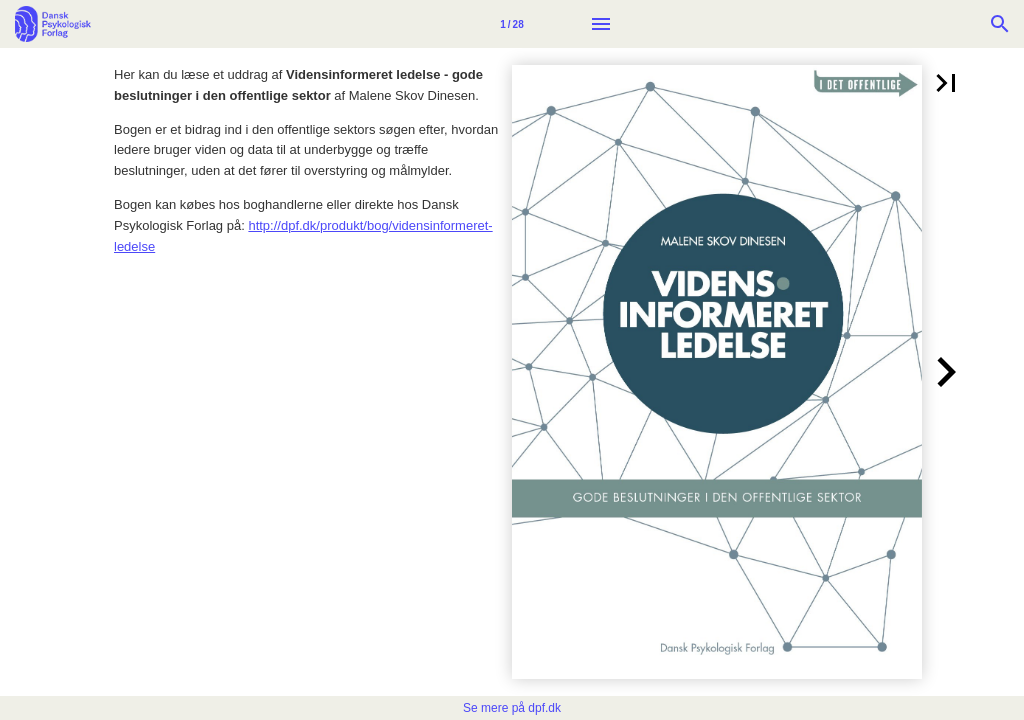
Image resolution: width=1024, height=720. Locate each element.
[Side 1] (512, 24)
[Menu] (601, 24)
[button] (946, 83)
